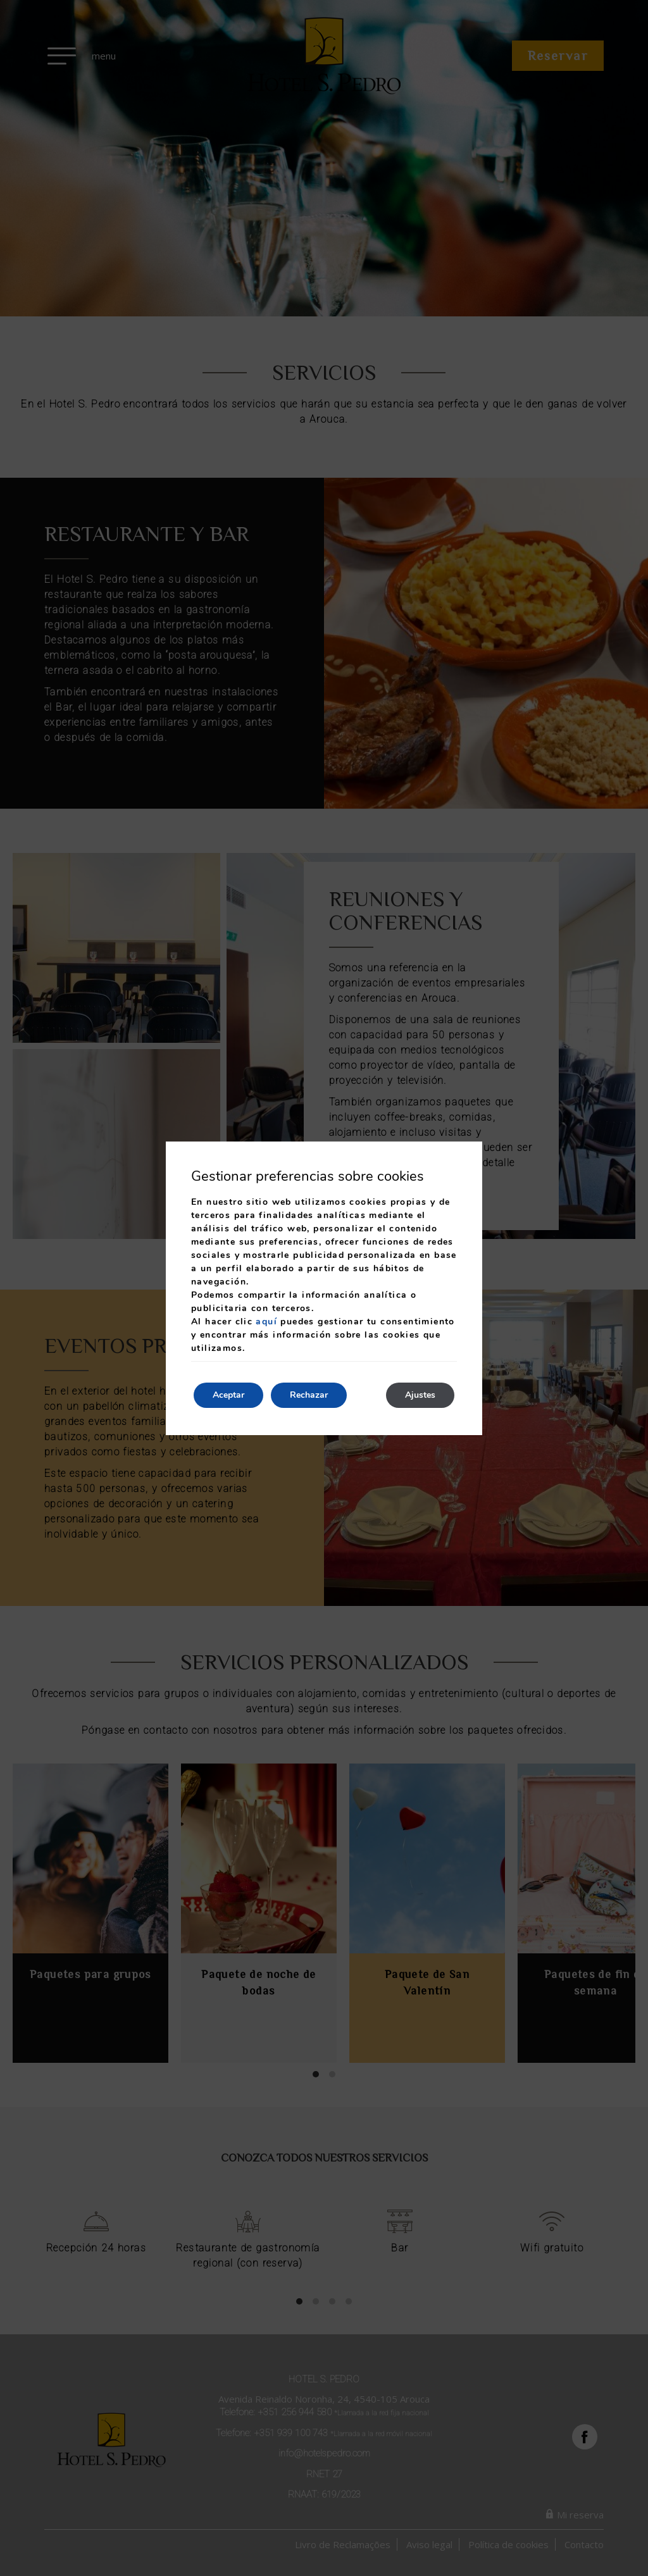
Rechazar (309, 1395)
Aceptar (228, 1395)
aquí (266, 1322)
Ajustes (420, 1395)
